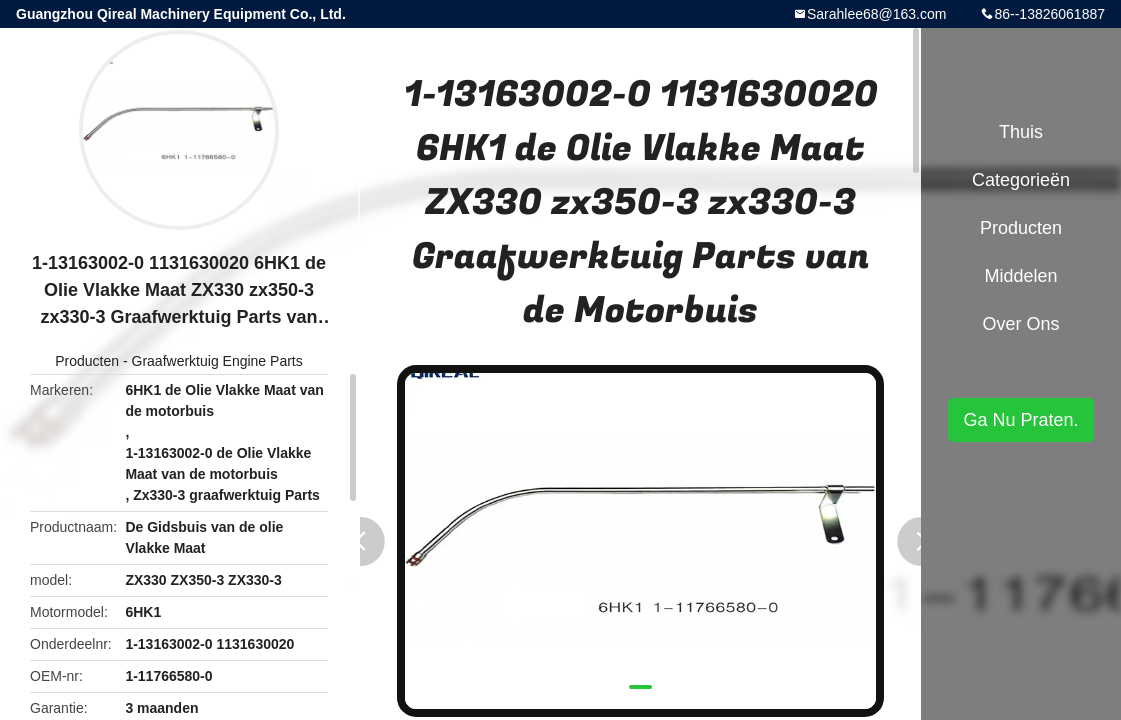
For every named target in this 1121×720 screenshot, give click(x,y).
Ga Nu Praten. (1020, 420)
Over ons (1020, 324)
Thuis (1021, 132)
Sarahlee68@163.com (877, 14)
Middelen (1020, 276)
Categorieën (1021, 180)
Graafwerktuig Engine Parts (217, 361)
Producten (87, 361)
